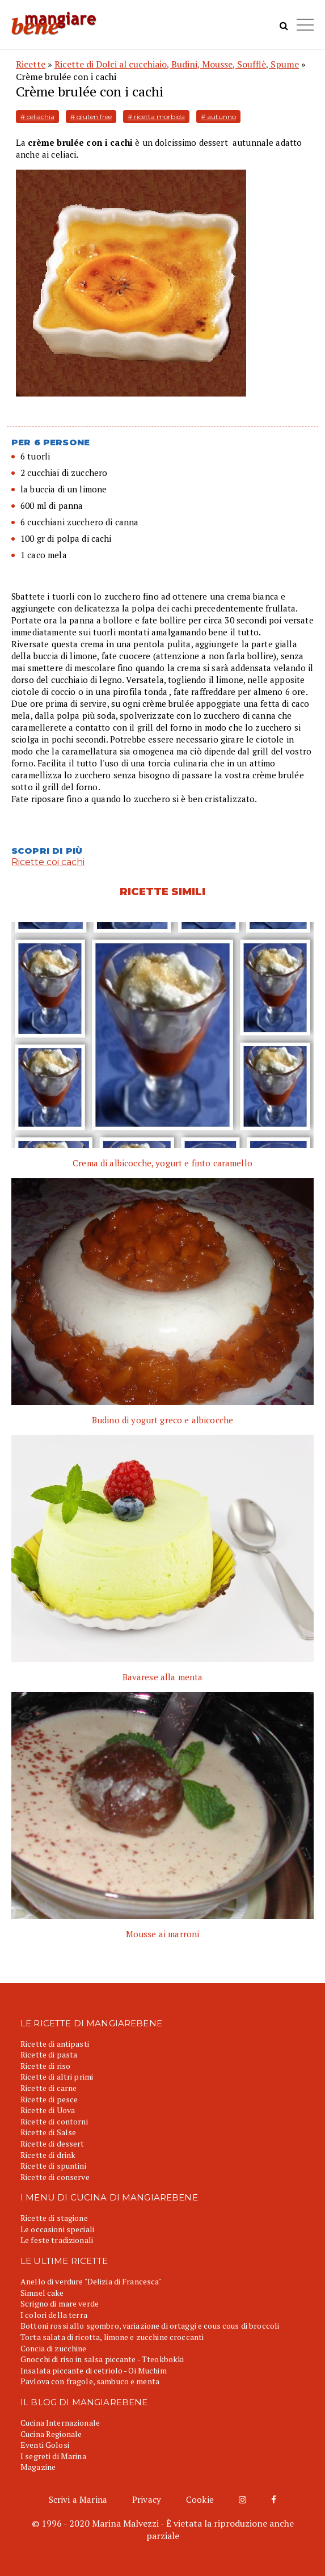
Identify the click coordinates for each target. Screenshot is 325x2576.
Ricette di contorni (54, 2121)
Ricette (30, 64)
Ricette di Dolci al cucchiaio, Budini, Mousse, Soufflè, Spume (176, 64)
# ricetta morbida (156, 116)
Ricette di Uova (47, 2110)
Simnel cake (42, 2292)
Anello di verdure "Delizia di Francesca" (91, 2281)
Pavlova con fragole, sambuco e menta (89, 2381)
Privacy (146, 2499)
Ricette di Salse (48, 2132)
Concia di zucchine (53, 2348)
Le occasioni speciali (57, 2229)
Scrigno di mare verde (59, 2303)
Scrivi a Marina (78, 2499)
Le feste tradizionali (56, 2239)
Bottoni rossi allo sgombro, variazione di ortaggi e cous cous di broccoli (149, 2325)
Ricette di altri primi (56, 2076)
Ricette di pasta (48, 2054)
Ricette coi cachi (48, 862)
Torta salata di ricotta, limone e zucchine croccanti (112, 2337)
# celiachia (37, 116)
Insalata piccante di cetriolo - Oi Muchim (93, 2370)
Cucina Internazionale (60, 2422)
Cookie (200, 2499)
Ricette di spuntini (53, 2165)
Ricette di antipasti (54, 2043)
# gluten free (91, 116)
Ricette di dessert (52, 2143)
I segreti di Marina (53, 2456)
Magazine (38, 2466)
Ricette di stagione (54, 2217)
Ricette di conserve (55, 2177)
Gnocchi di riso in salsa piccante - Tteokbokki (102, 2359)
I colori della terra (53, 2314)
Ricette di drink (47, 2154)
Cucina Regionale (51, 2434)
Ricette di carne (48, 2087)
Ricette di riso (45, 2065)
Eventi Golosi (44, 2444)
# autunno (218, 116)
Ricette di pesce (49, 2099)
